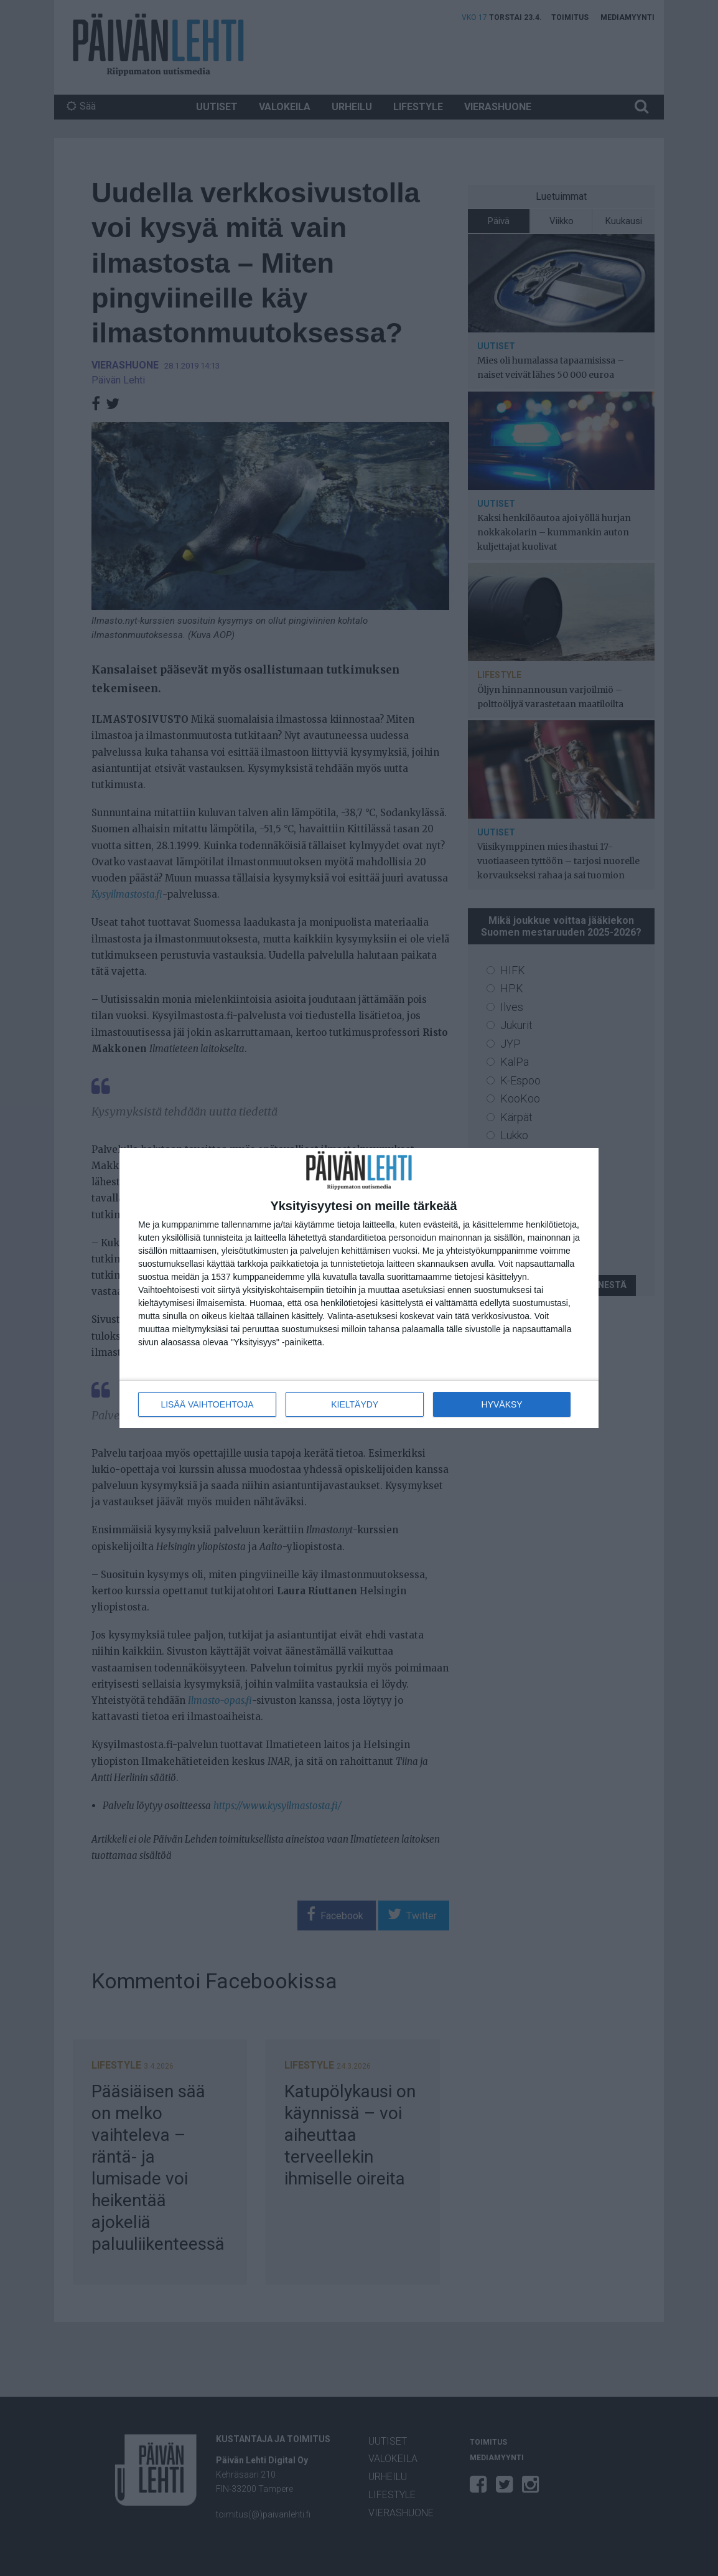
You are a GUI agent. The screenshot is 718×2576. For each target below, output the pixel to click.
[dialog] (359, 1288)
